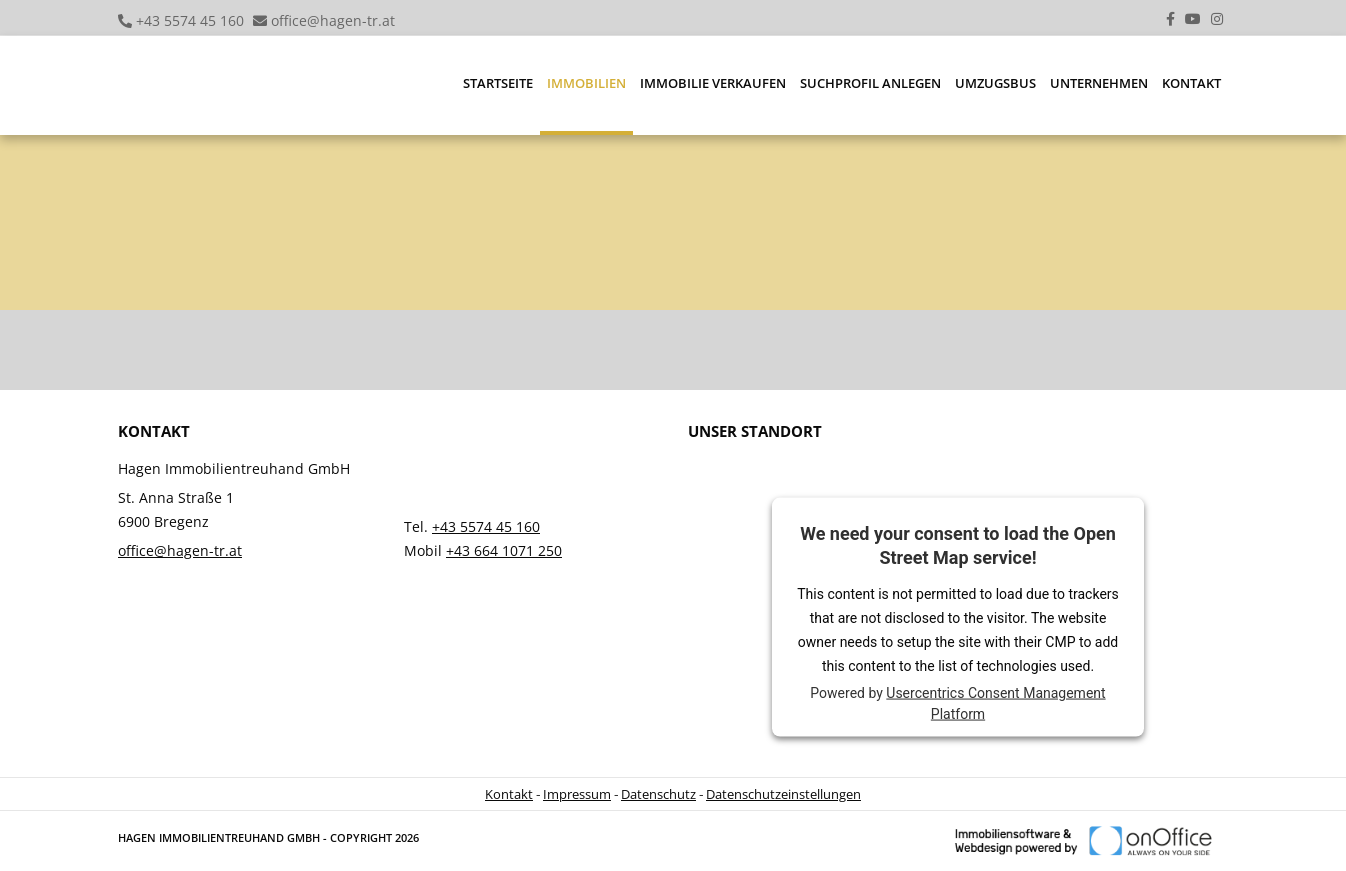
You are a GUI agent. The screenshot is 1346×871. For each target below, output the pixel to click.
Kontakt (1191, 83)
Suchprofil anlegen (870, 83)
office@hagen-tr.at (333, 20)
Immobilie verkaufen (713, 83)
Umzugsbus (995, 83)
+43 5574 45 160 (190, 20)
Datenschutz (658, 794)
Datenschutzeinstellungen (783, 794)
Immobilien (586, 83)
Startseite (498, 83)
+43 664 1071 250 (504, 550)
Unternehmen (1099, 83)
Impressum (577, 794)
